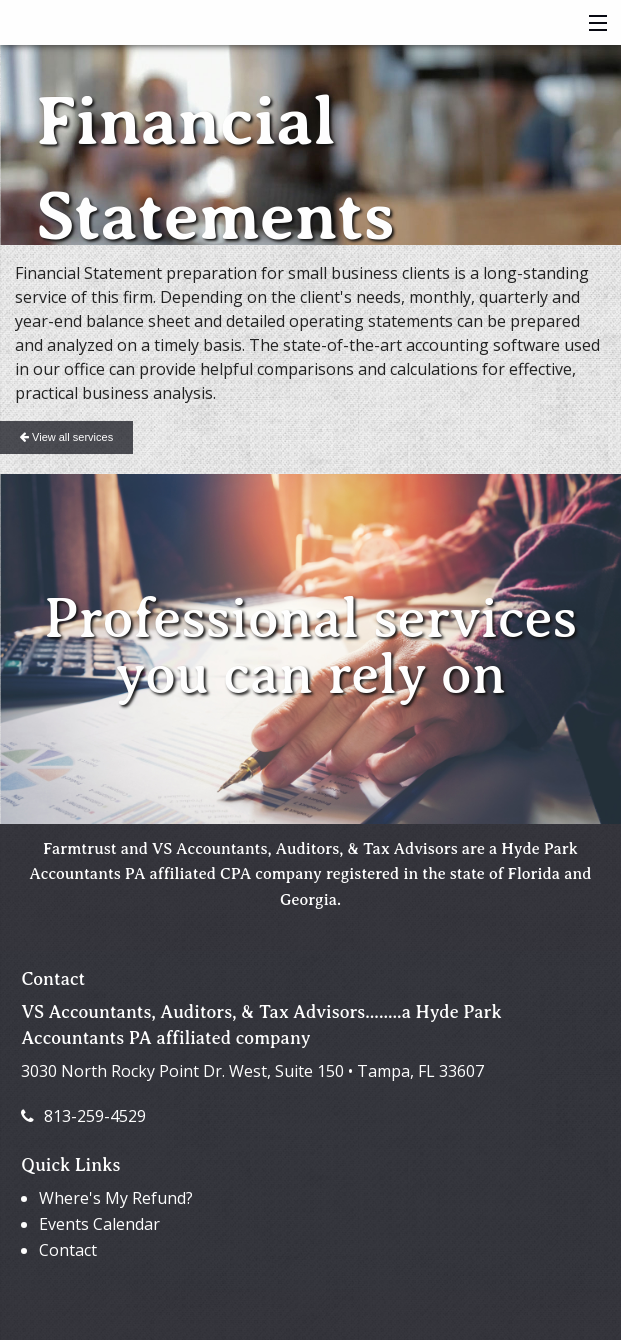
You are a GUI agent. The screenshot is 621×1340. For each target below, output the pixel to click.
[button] (593, 24)
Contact (68, 1250)
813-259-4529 (83, 1116)
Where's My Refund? (116, 1198)
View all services (66, 437)
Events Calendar (99, 1224)
